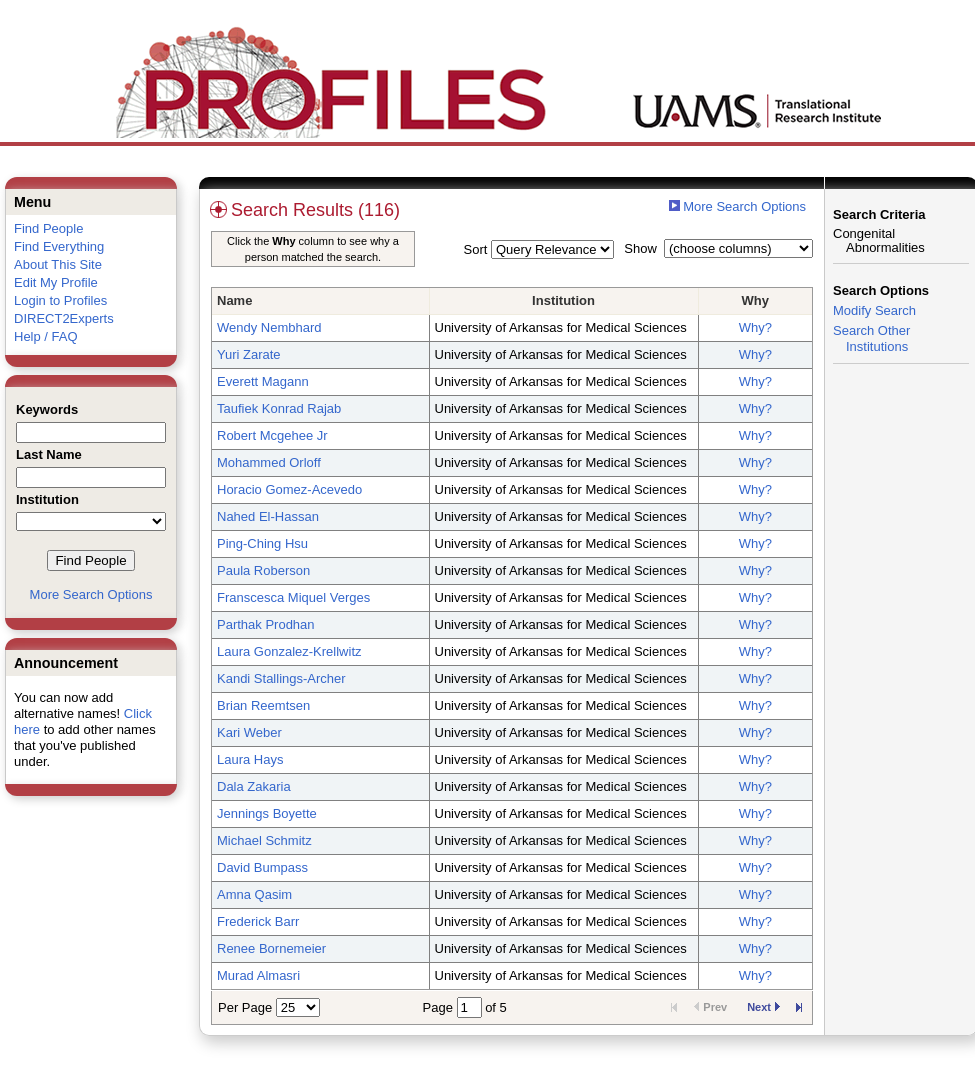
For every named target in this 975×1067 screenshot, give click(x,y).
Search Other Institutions (871, 338)
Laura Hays (250, 759)
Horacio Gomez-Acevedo (289, 489)
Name (234, 300)
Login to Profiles (60, 300)
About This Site (58, 264)
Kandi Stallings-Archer (281, 678)
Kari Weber (249, 732)
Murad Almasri (258, 975)
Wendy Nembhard (269, 327)
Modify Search (874, 310)
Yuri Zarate (249, 354)
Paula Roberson (263, 570)
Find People (48, 228)
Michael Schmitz (264, 840)
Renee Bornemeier (271, 948)
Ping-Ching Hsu (262, 543)
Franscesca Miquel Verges (293, 597)
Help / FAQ (46, 336)
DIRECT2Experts (64, 318)
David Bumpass (262, 867)
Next (763, 1007)
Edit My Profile (56, 282)
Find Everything (59, 246)
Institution (563, 300)
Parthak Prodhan (266, 624)
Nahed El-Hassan (268, 516)
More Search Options (91, 594)
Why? (755, 327)
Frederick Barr (258, 921)
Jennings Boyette (267, 813)
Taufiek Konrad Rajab (279, 408)
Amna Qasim (254, 894)
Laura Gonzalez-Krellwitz (289, 651)
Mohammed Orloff (269, 462)
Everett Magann (263, 381)
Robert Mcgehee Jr (272, 435)
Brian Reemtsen (263, 705)
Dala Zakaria (254, 786)
